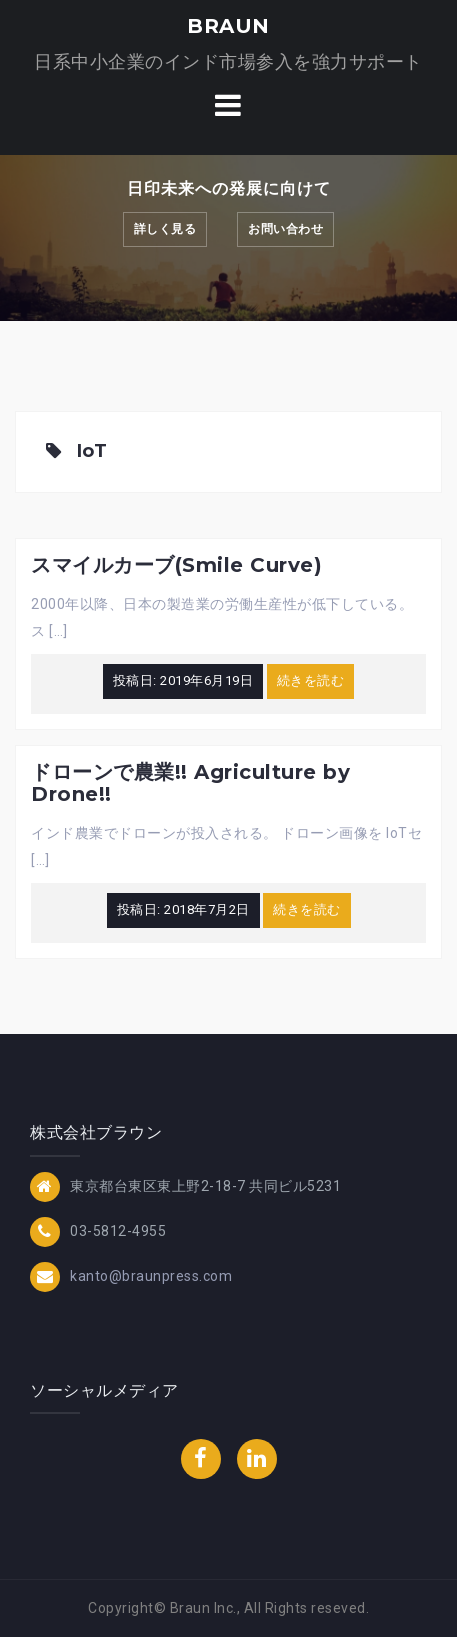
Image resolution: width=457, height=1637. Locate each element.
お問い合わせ (285, 229)
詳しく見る (165, 229)
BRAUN (228, 26)
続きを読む (311, 680)
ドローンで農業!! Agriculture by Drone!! (190, 783)
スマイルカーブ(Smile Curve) (176, 565)
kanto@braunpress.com (151, 1275)
